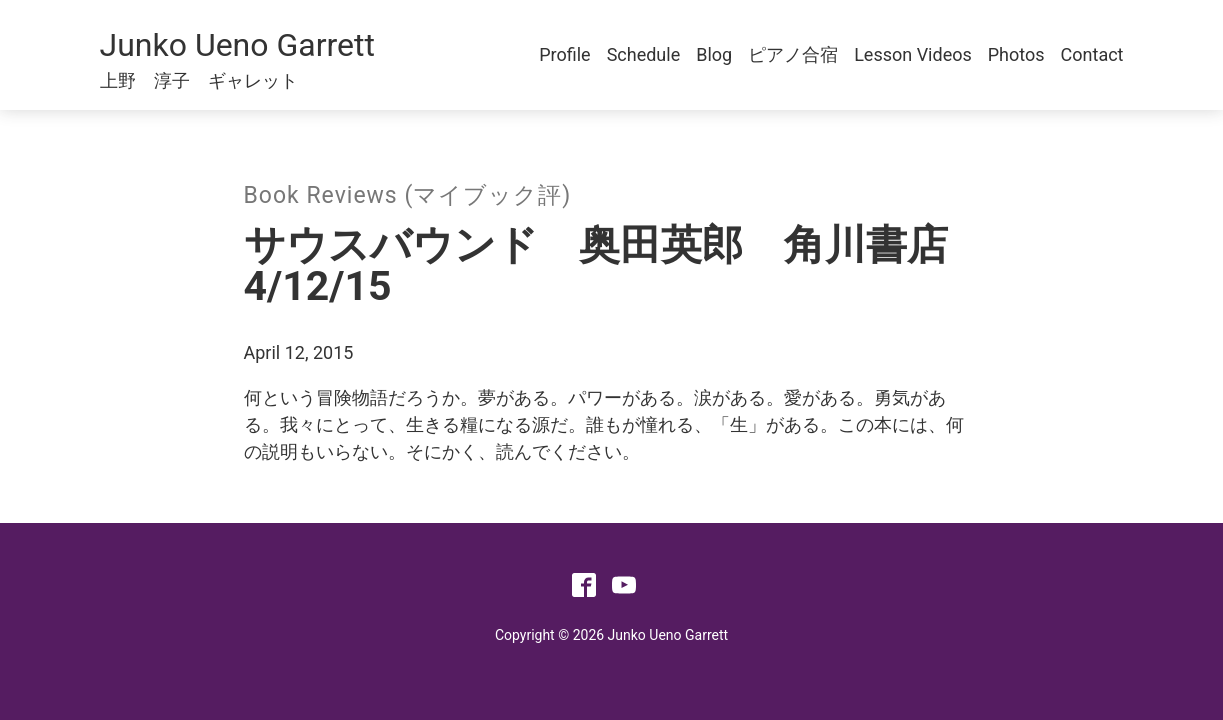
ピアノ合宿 (793, 54)
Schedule (644, 54)
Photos (1016, 54)
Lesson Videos (913, 54)
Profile (564, 54)
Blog (714, 54)
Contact (1092, 54)
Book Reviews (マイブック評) (408, 195)
